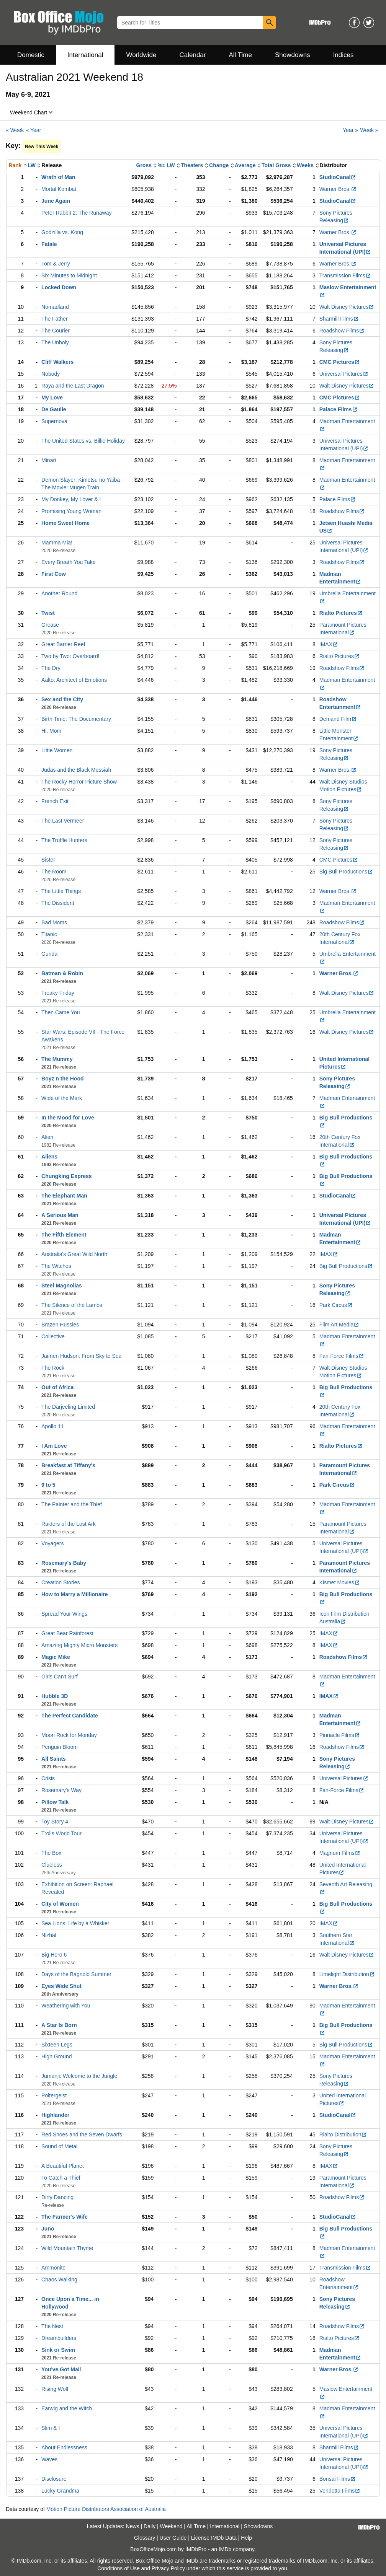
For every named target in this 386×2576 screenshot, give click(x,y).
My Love (52, 397)
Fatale (49, 244)
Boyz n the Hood (62, 1078)
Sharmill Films (339, 319)
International (85, 55)
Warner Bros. (338, 189)
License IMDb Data (214, 2538)
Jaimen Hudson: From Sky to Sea (81, 1356)
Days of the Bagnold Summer (76, 1974)
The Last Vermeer (62, 821)
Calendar (193, 55)
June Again (55, 201)
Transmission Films (345, 275)
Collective (53, 1336)
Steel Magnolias (61, 1285)
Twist (48, 613)
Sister (48, 860)
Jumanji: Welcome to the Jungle (79, 2076)
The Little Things (61, 891)
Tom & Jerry (55, 264)
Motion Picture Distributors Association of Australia (106, 2509)
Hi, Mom (51, 731)
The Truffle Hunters (64, 840)
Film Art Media (339, 1324)
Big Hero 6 (54, 1955)
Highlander (55, 2115)
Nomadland (55, 307)
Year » (350, 130)
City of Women (60, 1904)
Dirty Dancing (57, 2197)
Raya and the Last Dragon (72, 386)
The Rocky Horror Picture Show (79, 782)
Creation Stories (60, 1582)
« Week (15, 130)
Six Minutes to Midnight (69, 275)
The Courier (55, 330)
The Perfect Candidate (69, 1715)
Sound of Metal (59, 2146)
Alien (47, 1137)
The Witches (56, 1266)
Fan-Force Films (341, 1356)
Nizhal (48, 1935)
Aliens (49, 1157)
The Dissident (57, 903)
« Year (33, 130)
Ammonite (53, 2268)
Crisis (48, 1778)
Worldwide (141, 55)
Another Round (59, 593)
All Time (240, 55)
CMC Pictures (339, 362)
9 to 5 (48, 1485)
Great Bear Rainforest (67, 1633)
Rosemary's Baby (63, 1563)
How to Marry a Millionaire (74, 1594)
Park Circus (336, 1305)
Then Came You (60, 1012)
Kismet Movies (339, 1582)
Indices (343, 55)
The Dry (51, 668)
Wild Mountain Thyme (67, 2248)
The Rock (52, 1368)
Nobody (50, 374)
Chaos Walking (59, 2279)
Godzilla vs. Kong (62, 232)
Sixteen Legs (56, 2045)
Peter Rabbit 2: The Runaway (76, 213)
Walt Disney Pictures (347, 307)
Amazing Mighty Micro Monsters (79, 1645)
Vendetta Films (340, 2491)
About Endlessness (64, 2447)
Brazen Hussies (60, 1324)
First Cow (53, 574)
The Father (54, 319)
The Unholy (55, 342)
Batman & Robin (62, 973)
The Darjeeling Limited (68, 1407)
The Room (53, 871)
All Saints (53, 1759)
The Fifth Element (63, 1235)
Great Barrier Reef (63, 644)
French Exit (55, 801)
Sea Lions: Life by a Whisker (75, 1923)
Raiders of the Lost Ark (68, 1524)
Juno (47, 2229)
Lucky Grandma (60, 2491)
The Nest (52, 2326)
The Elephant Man (64, 1196)
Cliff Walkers (57, 362)
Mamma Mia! (56, 542)
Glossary (144, 2538)
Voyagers (52, 1543)
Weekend (171, 2526)
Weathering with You (65, 2005)
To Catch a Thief (60, 2178)
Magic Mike (55, 1657)
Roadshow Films (342, 330)
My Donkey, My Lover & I (71, 499)
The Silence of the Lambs (71, 1305)
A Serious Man (60, 1215)
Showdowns (292, 55)
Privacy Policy (168, 2568)
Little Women (56, 750)
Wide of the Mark (61, 1098)
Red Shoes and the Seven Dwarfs (81, 2134)
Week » (369, 130)
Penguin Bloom (59, 1747)
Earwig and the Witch (66, 2408)
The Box (51, 1853)
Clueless (51, 1865)
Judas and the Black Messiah (76, 770)
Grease (50, 625)
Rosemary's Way (61, 1790)
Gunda (49, 954)
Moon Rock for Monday (69, 1735)
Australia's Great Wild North (74, 1254)
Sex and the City (62, 699)
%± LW (166, 165)
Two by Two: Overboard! (70, 656)
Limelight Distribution (347, 1974)
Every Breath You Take (68, 562)
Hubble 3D (54, 1696)
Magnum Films (339, 1853)
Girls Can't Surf (59, 1676)
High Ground (56, 2056)
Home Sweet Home (65, 523)
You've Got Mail (61, 2369)
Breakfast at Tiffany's (68, 1465)
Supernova (54, 421)
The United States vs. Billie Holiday (83, 441)
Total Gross (276, 165)
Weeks (305, 165)
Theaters (192, 165)
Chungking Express (66, 1176)
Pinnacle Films (339, 1735)
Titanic (49, 934)
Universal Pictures (343, 374)
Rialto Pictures (341, 613)
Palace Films (338, 409)
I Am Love (54, 1446)
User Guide (173, 2538)
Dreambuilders (58, 2338)
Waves (49, 2459)
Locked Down (58, 287)
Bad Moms (54, 922)
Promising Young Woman (71, 511)
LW (32, 165)
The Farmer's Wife (64, 2217)
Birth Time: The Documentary (76, 719)
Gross (144, 165)
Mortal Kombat (58, 189)
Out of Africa (57, 1387)
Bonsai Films (337, 2479)
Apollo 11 (52, 1426)
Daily (149, 2526)
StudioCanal (338, 177)
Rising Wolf (55, 2389)
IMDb (225, 2549)
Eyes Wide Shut (61, 1986)
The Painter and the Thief (71, 1504)
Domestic (30, 55)
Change (219, 165)
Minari (48, 460)
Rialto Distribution (343, 2134)
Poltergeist (54, 2095)
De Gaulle (53, 409)
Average (245, 165)
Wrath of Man (58, 177)
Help (246, 2538)
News (132, 2526)
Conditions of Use (118, 2568)
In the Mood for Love (67, 1117)
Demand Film (338, 719)
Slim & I (50, 2428)
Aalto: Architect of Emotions (74, 680)
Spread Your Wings (64, 1614)
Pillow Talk (55, 1802)
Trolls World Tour (61, 1833)
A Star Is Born (59, 2025)
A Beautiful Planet (62, 2166)
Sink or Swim (58, 2350)
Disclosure (53, 2479)
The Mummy (57, 1059)
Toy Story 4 (54, 1821)
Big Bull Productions (346, 871)
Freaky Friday (57, 993)
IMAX (328, 644)
